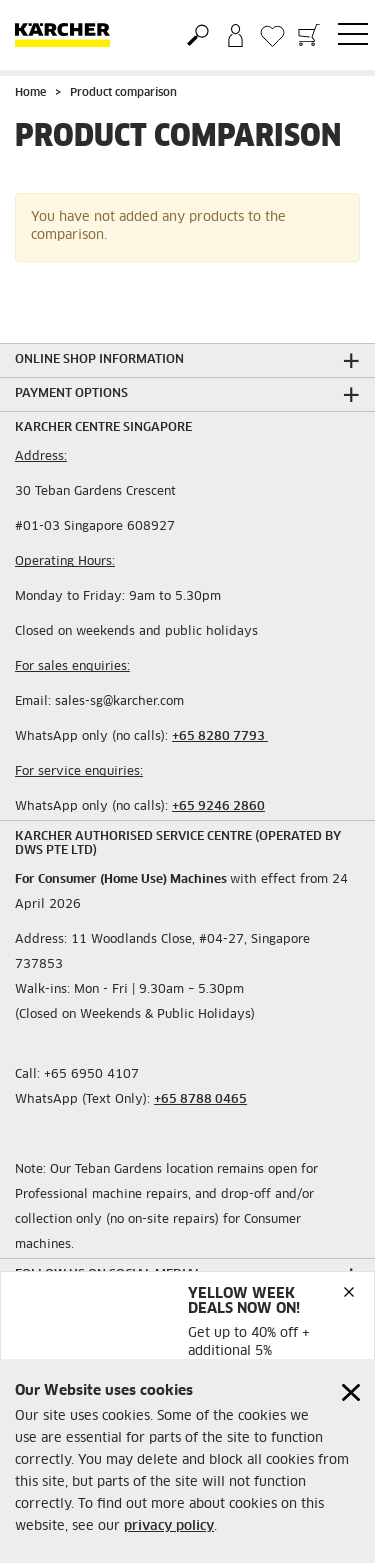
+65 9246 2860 (218, 807)
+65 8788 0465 (200, 1100)
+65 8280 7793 (220, 737)
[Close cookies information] (351, 1392)
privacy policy (169, 1526)
